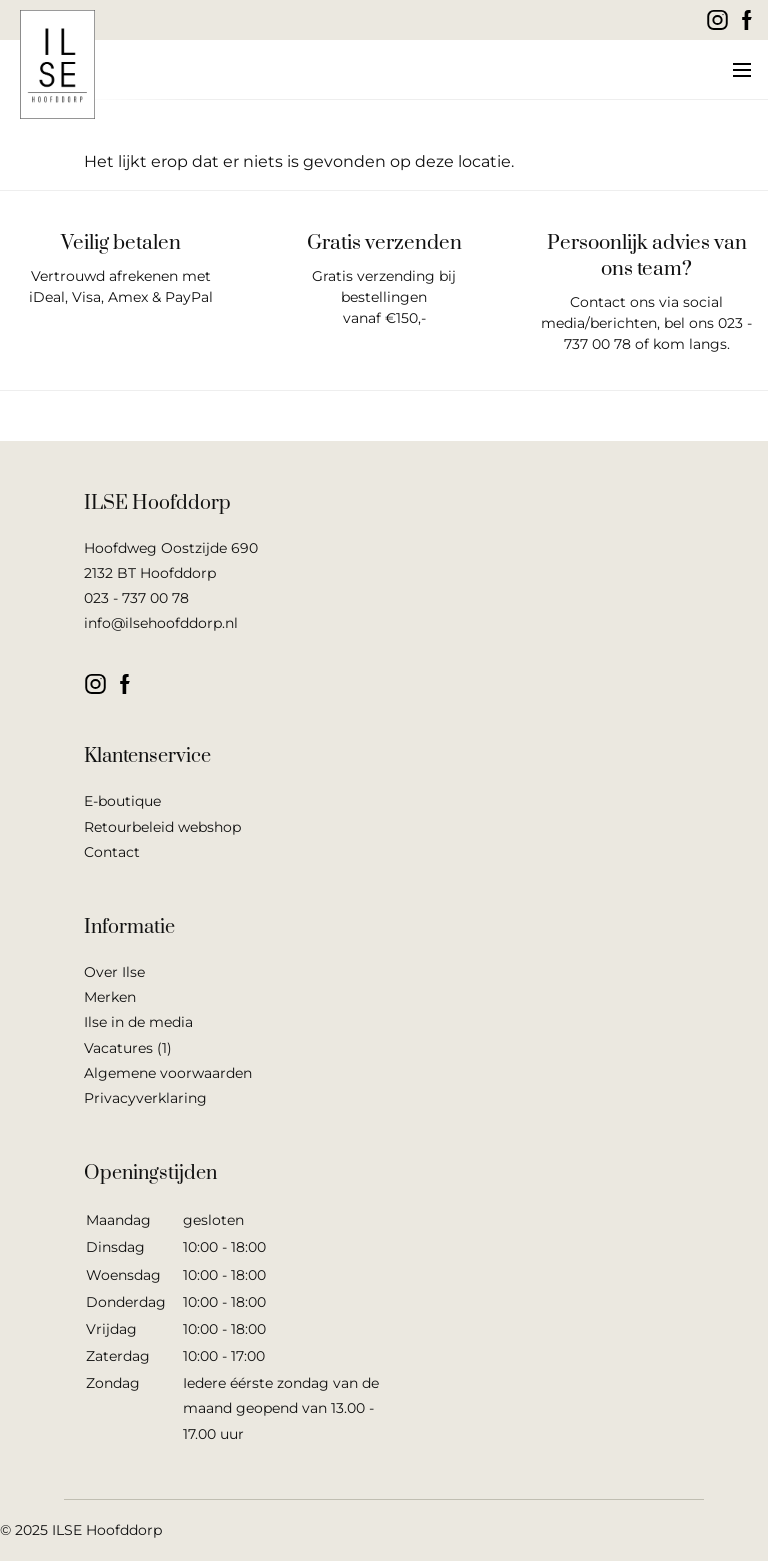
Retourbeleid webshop (162, 827)
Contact (112, 852)
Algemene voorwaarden (168, 1073)
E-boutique (122, 801)
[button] (740, 70)
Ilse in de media (138, 1022)
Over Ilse (114, 972)
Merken (110, 997)
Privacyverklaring (145, 1098)
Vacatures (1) (128, 1048)
